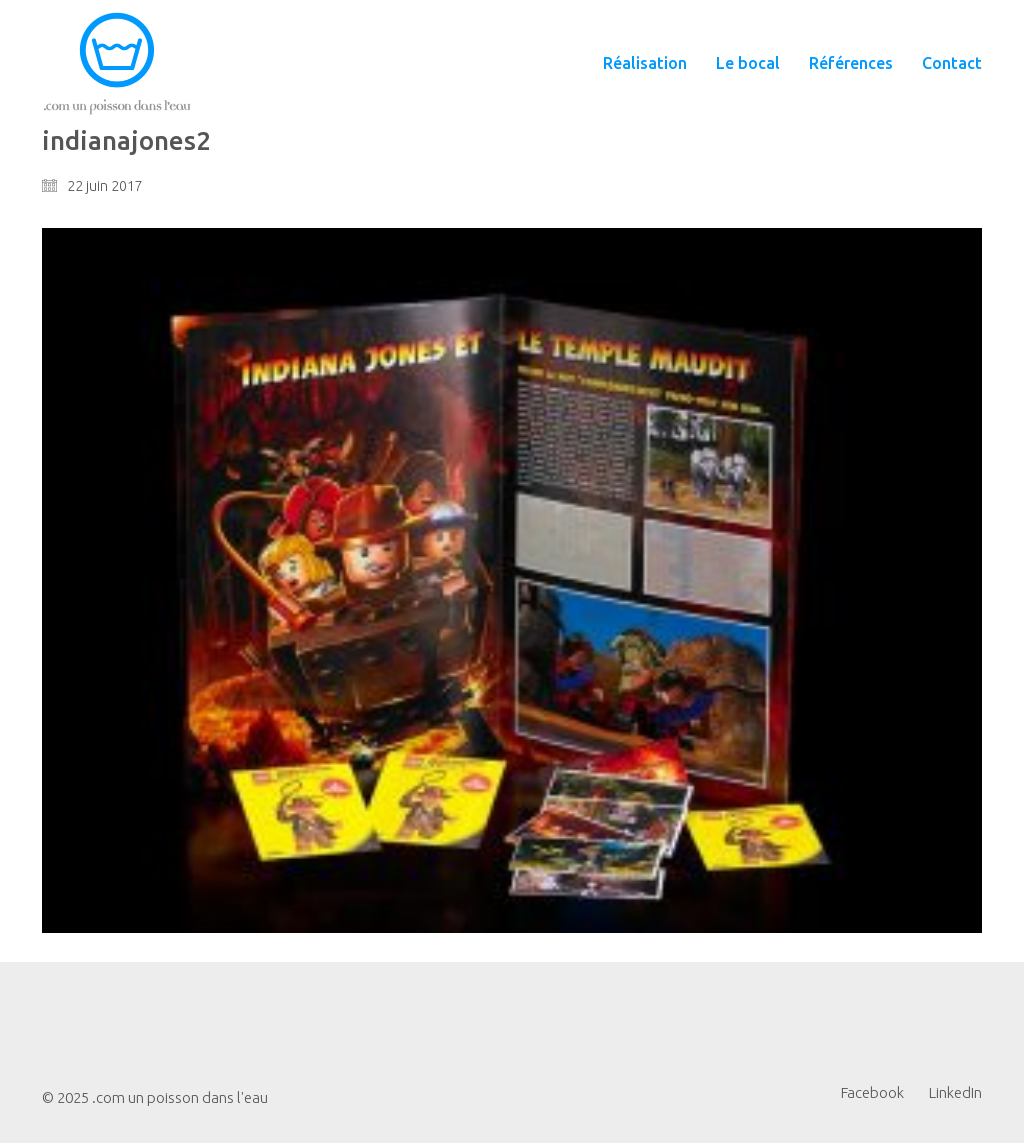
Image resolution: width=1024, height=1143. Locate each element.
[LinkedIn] (955, 1093)
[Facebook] (872, 1093)
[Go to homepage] (117, 63)
